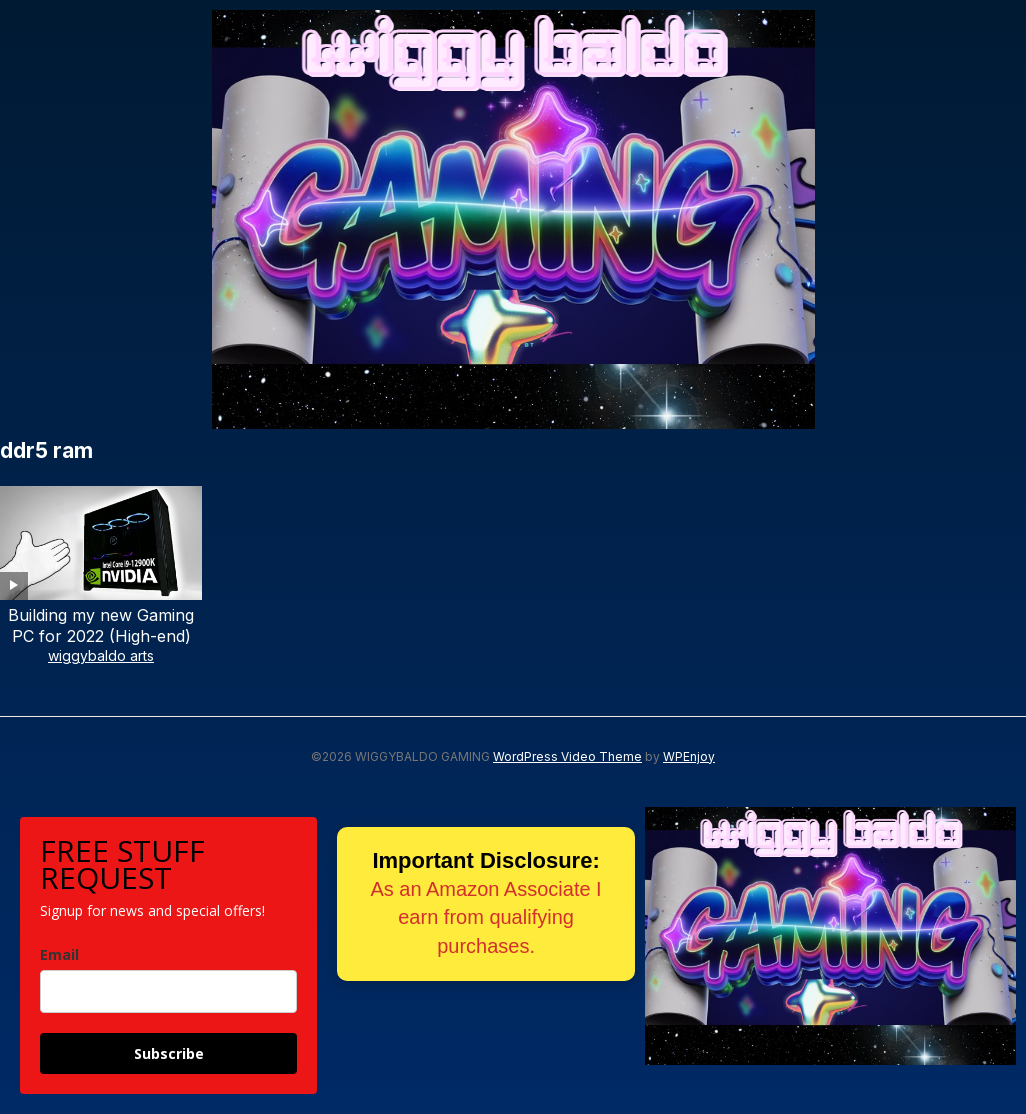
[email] (168, 991)
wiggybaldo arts (101, 655)
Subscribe (169, 1053)
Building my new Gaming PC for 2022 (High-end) (101, 625)
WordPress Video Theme (567, 756)
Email (59, 954)
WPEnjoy (689, 756)
